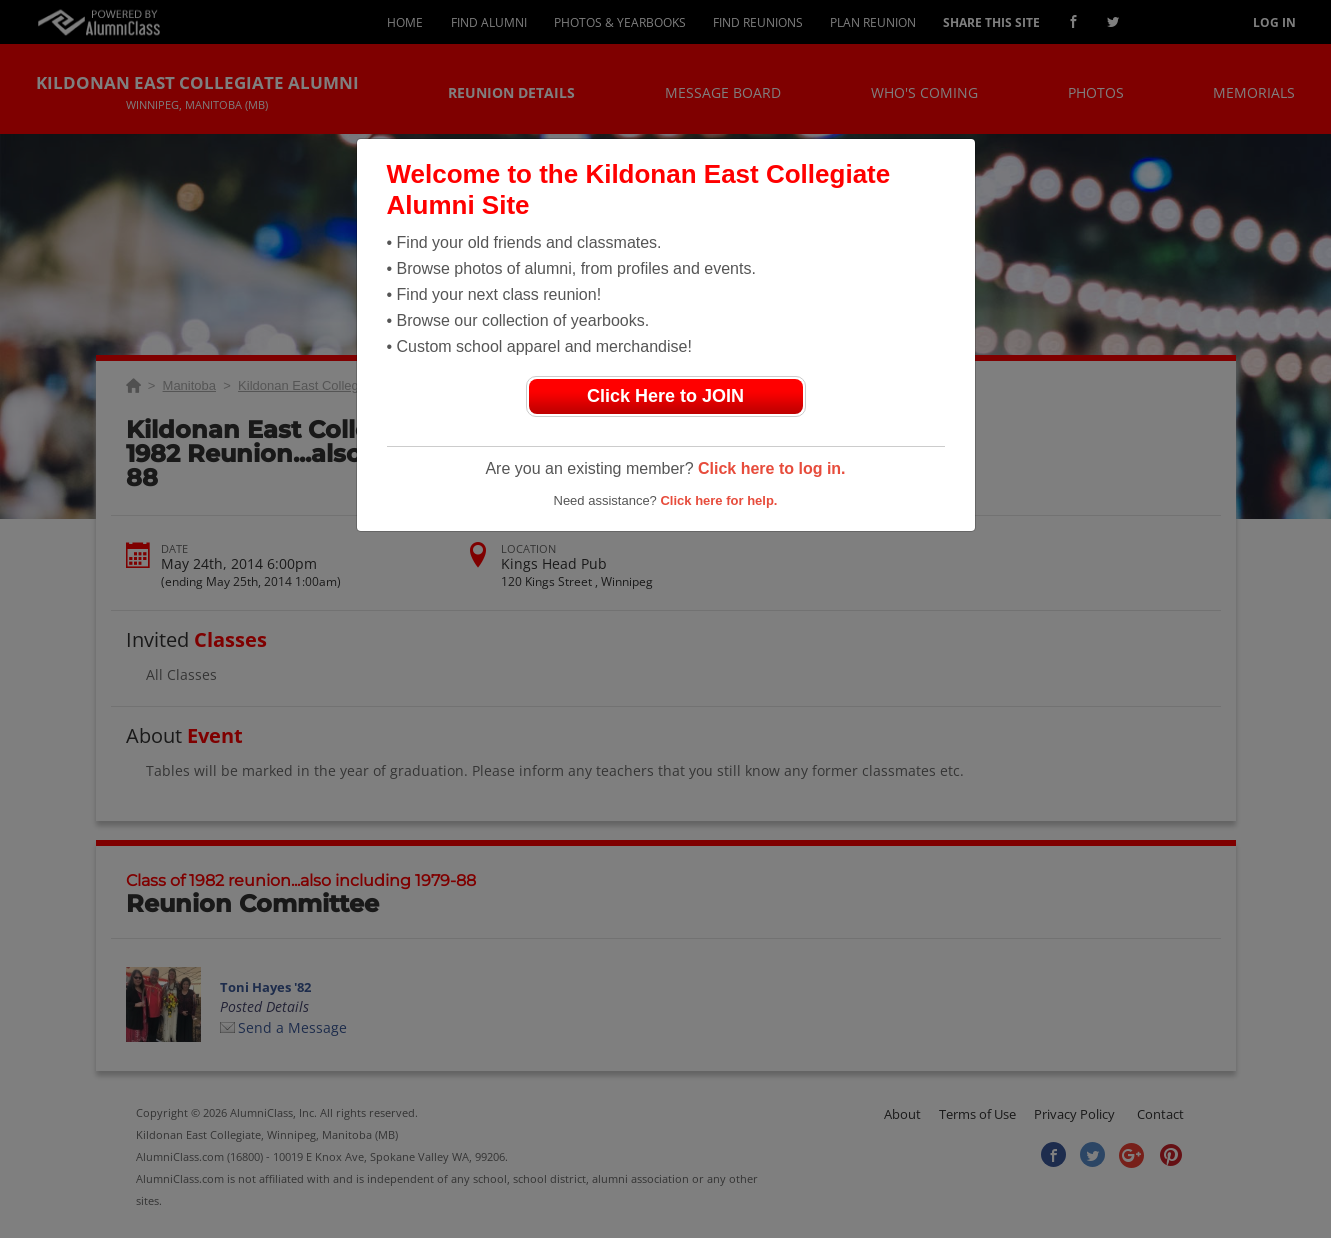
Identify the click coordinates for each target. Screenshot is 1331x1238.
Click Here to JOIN (665, 396)
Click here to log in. (772, 468)
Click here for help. (718, 500)
